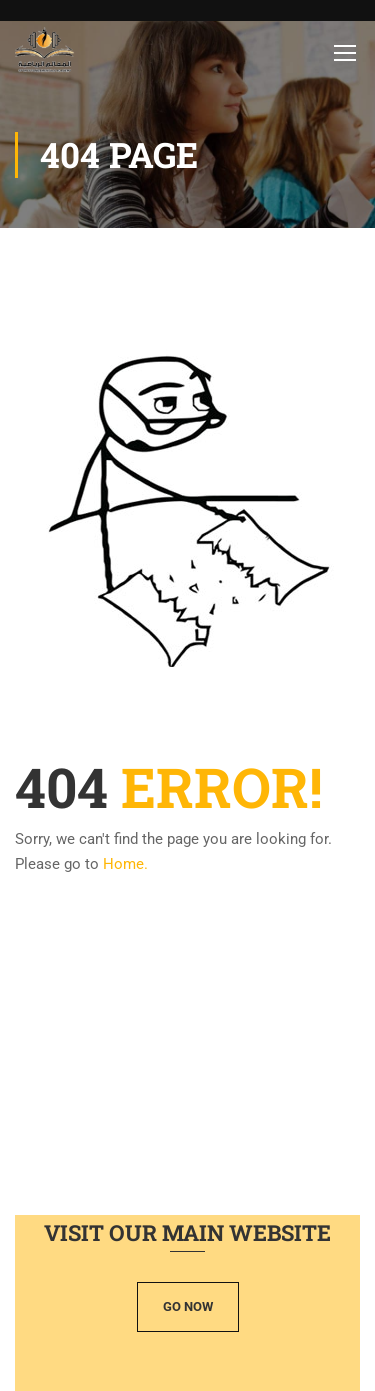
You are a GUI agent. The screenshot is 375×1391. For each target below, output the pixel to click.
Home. (125, 864)
